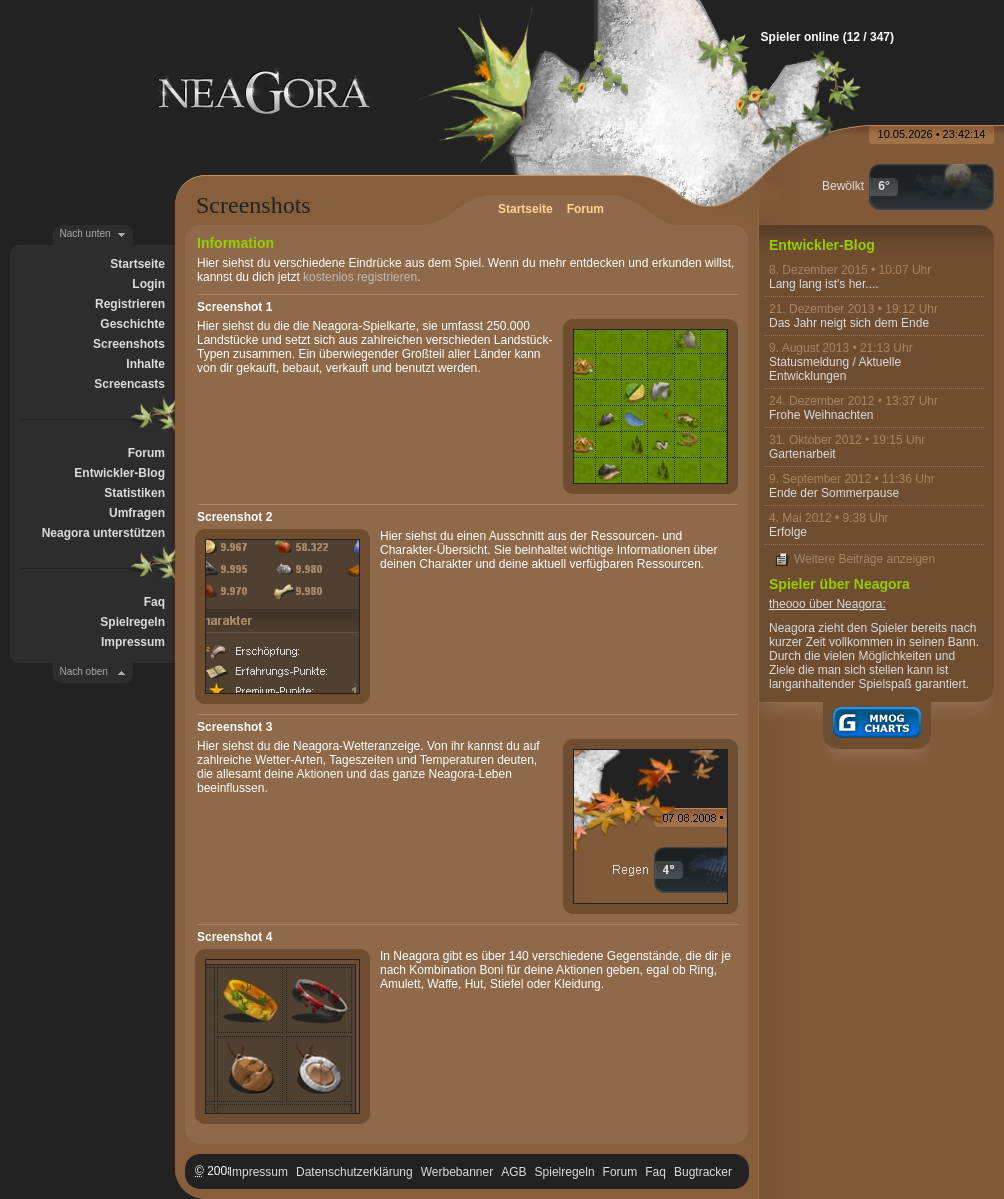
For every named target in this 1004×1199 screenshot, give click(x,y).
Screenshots (129, 344)
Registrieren (130, 304)
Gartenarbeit (802, 454)
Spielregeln (132, 622)
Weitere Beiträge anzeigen (864, 559)
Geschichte (132, 324)
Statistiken (134, 493)
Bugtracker (703, 1172)
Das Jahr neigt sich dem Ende (849, 323)
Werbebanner (457, 1172)
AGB (513, 1172)
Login (148, 284)
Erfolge (788, 532)
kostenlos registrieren (360, 277)
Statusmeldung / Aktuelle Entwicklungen (835, 369)
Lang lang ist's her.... (824, 284)
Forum (146, 453)
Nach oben (84, 671)
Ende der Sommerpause (834, 493)
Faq (154, 602)
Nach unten (85, 233)
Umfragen (137, 513)
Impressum (133, 642)
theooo (787, 604)
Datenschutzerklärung (354, 1172)
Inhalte (145, 364)
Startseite (137, 264)
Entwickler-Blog (119, 473)
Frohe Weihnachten (821, 415)
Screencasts (129, 384)
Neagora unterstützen (103, 533)
